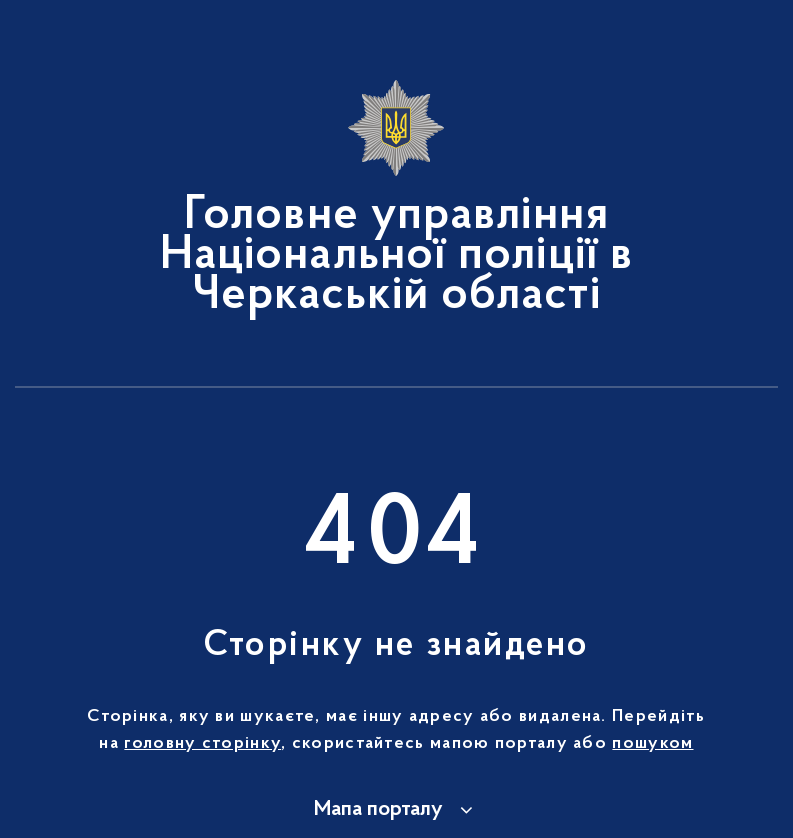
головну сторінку (202, 744)
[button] (396, 810)
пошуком (652, 744)
